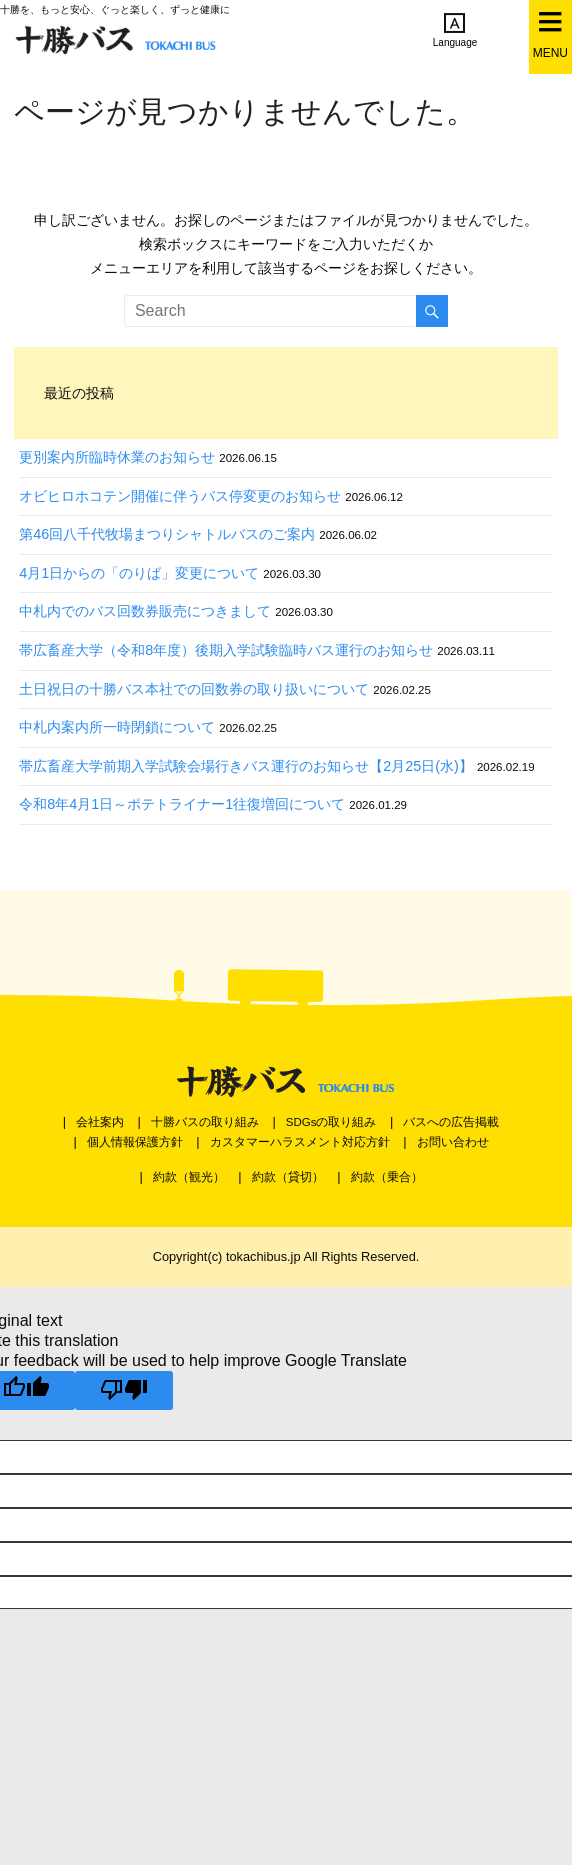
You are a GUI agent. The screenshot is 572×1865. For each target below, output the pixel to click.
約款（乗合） (387, 1177)
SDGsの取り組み (331, 1122)
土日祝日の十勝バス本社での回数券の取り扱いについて (194, 689)
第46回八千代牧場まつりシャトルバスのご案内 (167, 534)
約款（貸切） (288, 1177)
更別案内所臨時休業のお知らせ (117, 457)
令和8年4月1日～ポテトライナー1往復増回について (182, 804)
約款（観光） (189, 1177)
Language (455, 30)
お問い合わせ (453, 1142)
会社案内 (100, 1122)
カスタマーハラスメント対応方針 (300, 1142)
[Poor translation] (124, 1390)
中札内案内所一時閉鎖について (117, 727)
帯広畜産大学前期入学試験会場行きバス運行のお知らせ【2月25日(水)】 (246, 766)
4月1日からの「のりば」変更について (139, 573)
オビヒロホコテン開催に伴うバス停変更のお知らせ (180, 496)
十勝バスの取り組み (205, 1122)
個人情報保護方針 (135, 1142)
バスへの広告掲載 (451, 1122)
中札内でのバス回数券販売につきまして (145, 611)
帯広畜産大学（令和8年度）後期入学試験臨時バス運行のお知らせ (226, 650)
